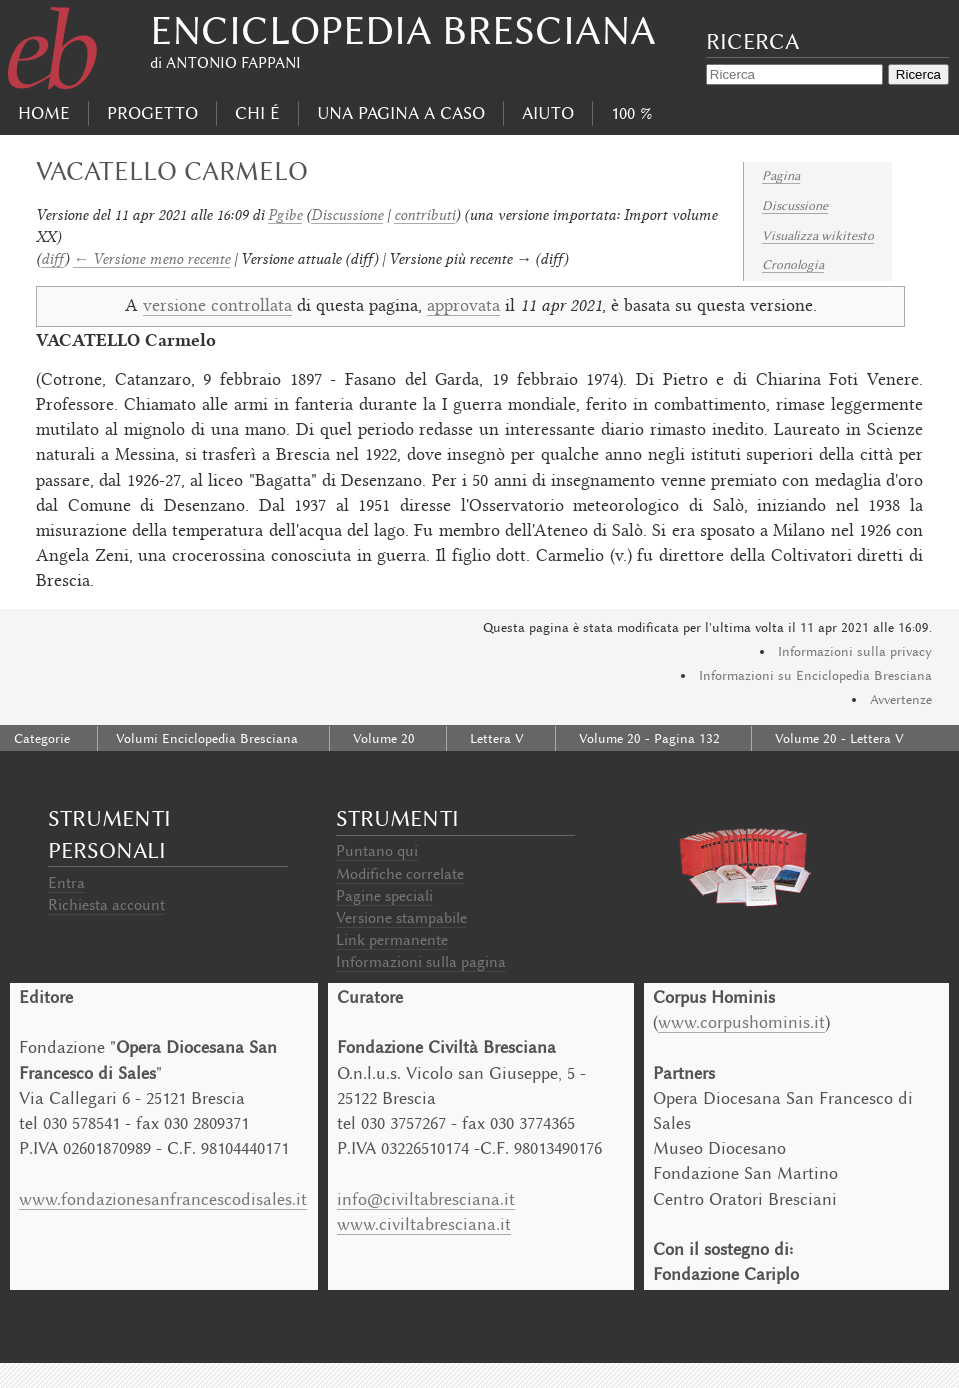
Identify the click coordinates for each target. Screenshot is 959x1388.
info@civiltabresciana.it (426, 1199)
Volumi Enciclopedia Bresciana (207, 738)
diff (52, 258)
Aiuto (548, 113)
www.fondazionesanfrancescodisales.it (163, 1199)
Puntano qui (377, 851)
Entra (66, 883)
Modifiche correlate (400, 874)
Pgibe (285, 214)
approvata (463, 307)
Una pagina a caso (401, 113)
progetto (152, 113)
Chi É (257, 113)
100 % (631, 113)
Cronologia (793, 264)
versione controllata (217, 307)
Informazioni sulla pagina (421, 962)
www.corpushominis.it (741, 1022)
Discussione (795, 205)
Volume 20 (384, 738)
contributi (424, 214)
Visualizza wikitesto (818, 235)
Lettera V (497, 738)
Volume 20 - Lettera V (839, 738)
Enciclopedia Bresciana (403, 30)
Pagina (781, 175)
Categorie (42, 738)
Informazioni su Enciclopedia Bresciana (815, 675)
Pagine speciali (384, 896)
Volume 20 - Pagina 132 (649, 738)
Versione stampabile (401, 918)
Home (44, 113)
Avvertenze (901, 699)
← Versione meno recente (151, 258)
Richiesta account (106, 905)
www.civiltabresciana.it (424, 1224)
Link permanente (392, 940)
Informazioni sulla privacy (855, 651)
